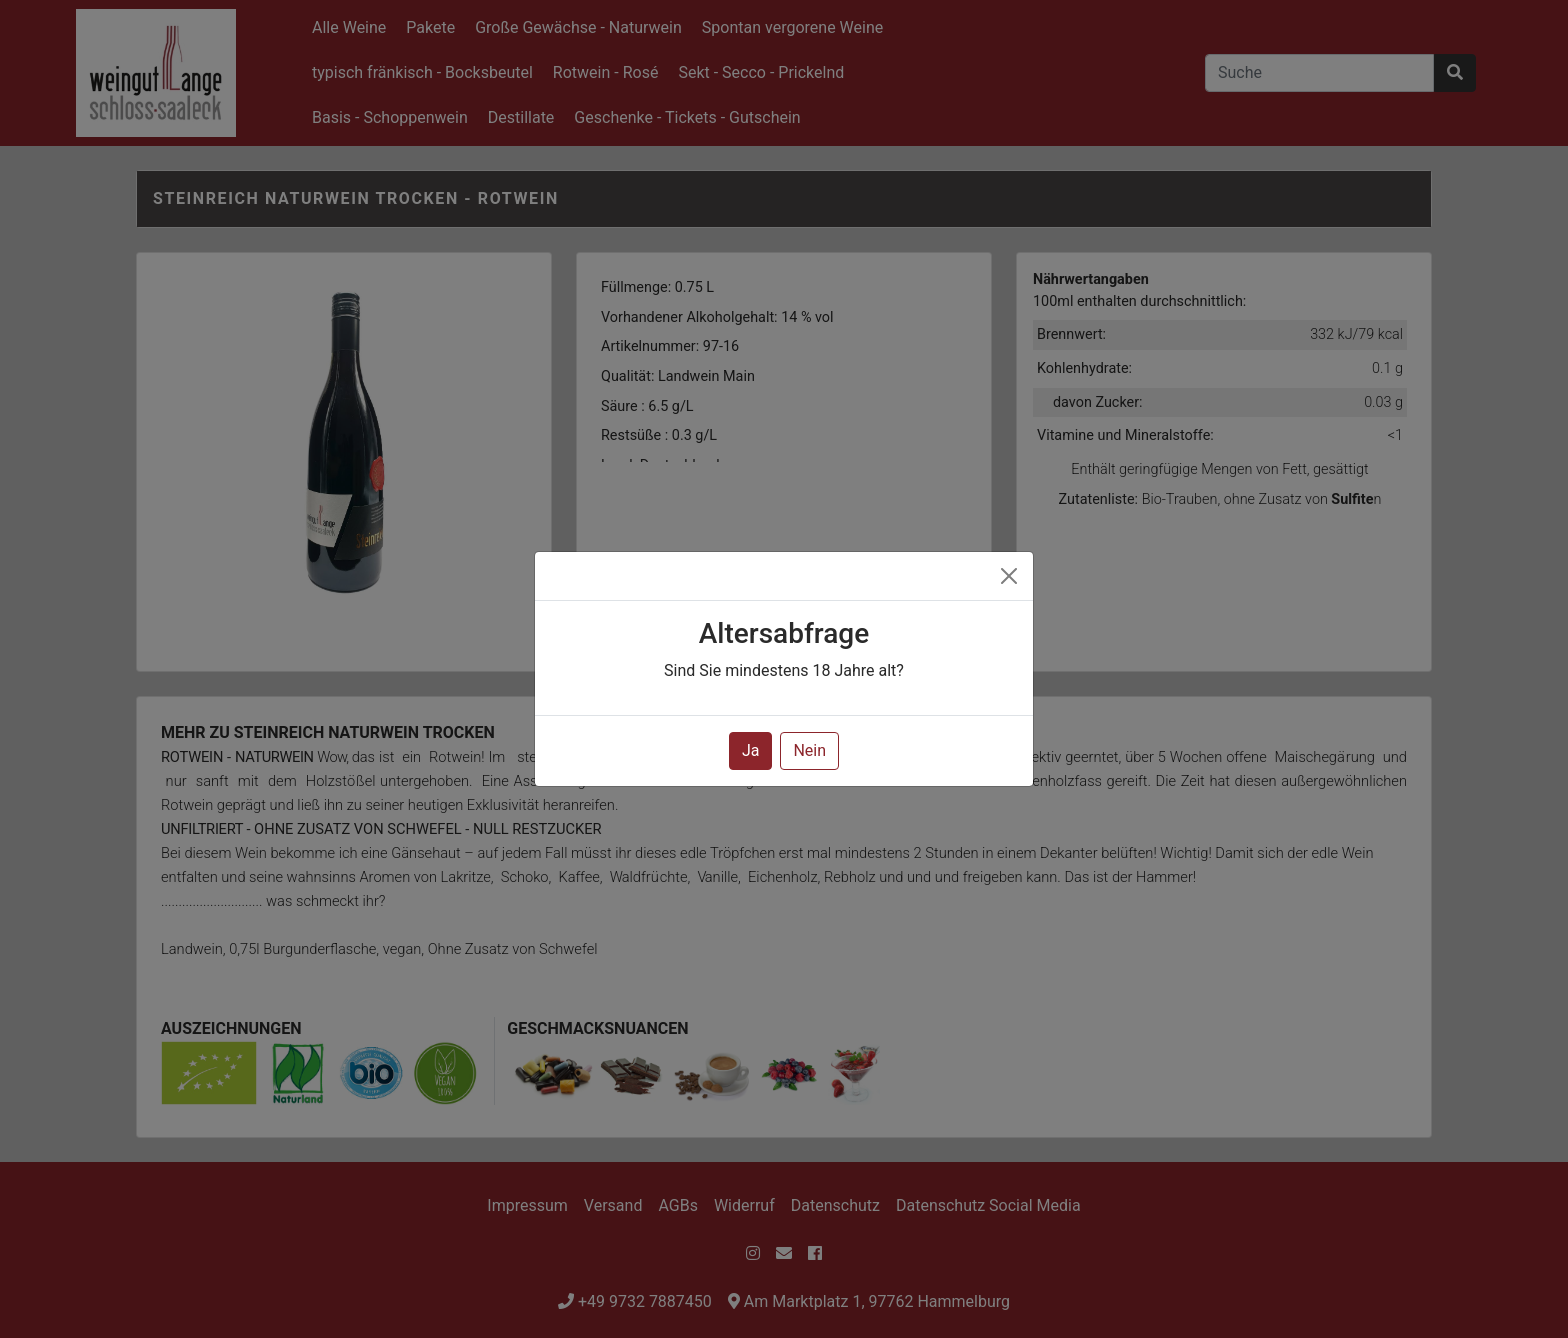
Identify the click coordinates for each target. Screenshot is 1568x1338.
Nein (809, 750)
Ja (751, 750)
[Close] (1009, 576)
